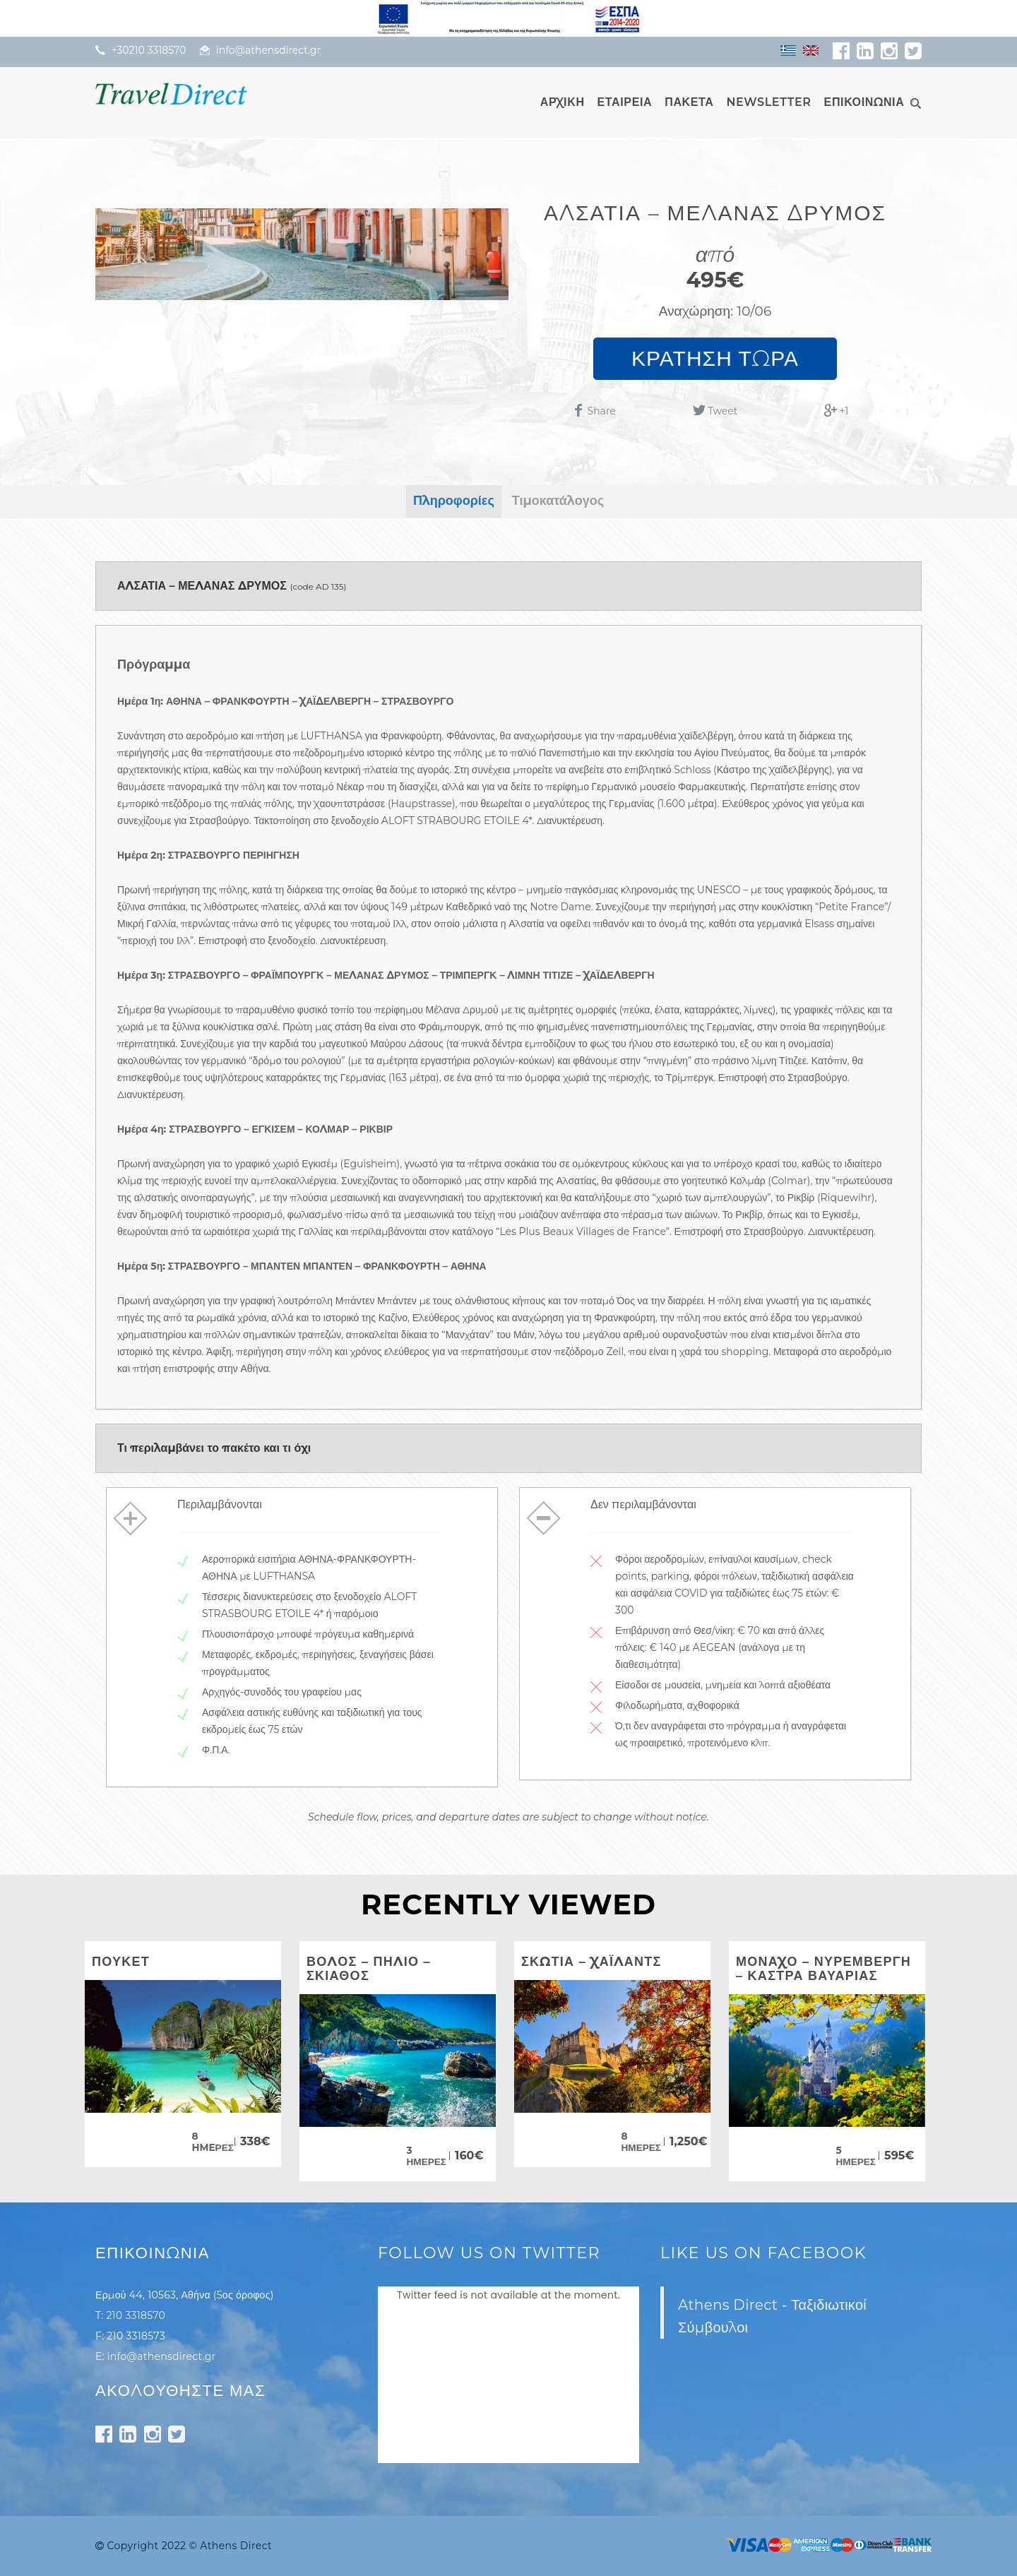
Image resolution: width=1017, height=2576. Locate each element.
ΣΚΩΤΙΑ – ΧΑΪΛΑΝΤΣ (591, 1961)
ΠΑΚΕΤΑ (689, 102)
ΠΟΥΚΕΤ (121, 1961)
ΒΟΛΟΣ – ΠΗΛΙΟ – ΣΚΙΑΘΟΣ (369, 1969)
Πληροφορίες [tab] (453, 500)
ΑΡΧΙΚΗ (562, 102)
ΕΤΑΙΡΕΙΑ (625, 102)
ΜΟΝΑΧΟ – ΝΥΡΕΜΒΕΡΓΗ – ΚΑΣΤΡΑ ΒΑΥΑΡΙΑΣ (823, 1969)
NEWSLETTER (768, 102)
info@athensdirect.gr (161, 2356)
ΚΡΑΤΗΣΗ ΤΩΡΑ (715, 358)
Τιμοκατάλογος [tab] (558, 500)
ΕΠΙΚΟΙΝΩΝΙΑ (864, 102)
